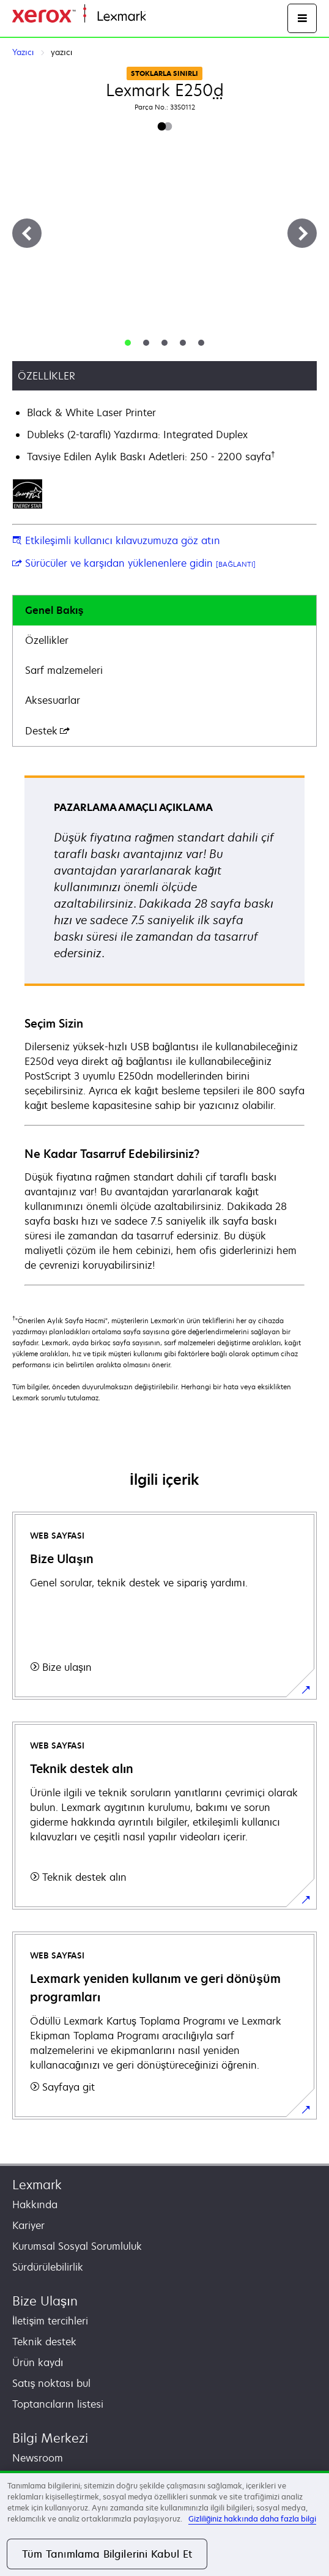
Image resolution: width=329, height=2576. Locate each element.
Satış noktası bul (51, 2383)
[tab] (128, 343)
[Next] (302, 233)
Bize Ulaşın (45, 2301)
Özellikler (46, 640)
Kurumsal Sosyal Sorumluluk (77, 2246)
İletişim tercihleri (50, 2321)
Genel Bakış (54, 610)
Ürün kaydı (37, 2362)
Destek (47, 730)
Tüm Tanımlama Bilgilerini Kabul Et (107, 2554)
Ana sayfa (166, 17)
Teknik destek (44, 2341)
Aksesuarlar (52, 700)
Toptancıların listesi (57, 2404)
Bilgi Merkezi (50, 2438)
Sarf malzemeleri (64, 670)
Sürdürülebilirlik (47, 2267)
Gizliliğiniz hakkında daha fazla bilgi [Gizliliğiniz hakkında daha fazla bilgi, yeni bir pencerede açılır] (252, 2519)
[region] (164, 2523)
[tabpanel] (164, 1029)
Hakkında (34, 2204)
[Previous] (27, 233)
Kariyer (28, 2225)
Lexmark (37, 2184)
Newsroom (37, 2458)
